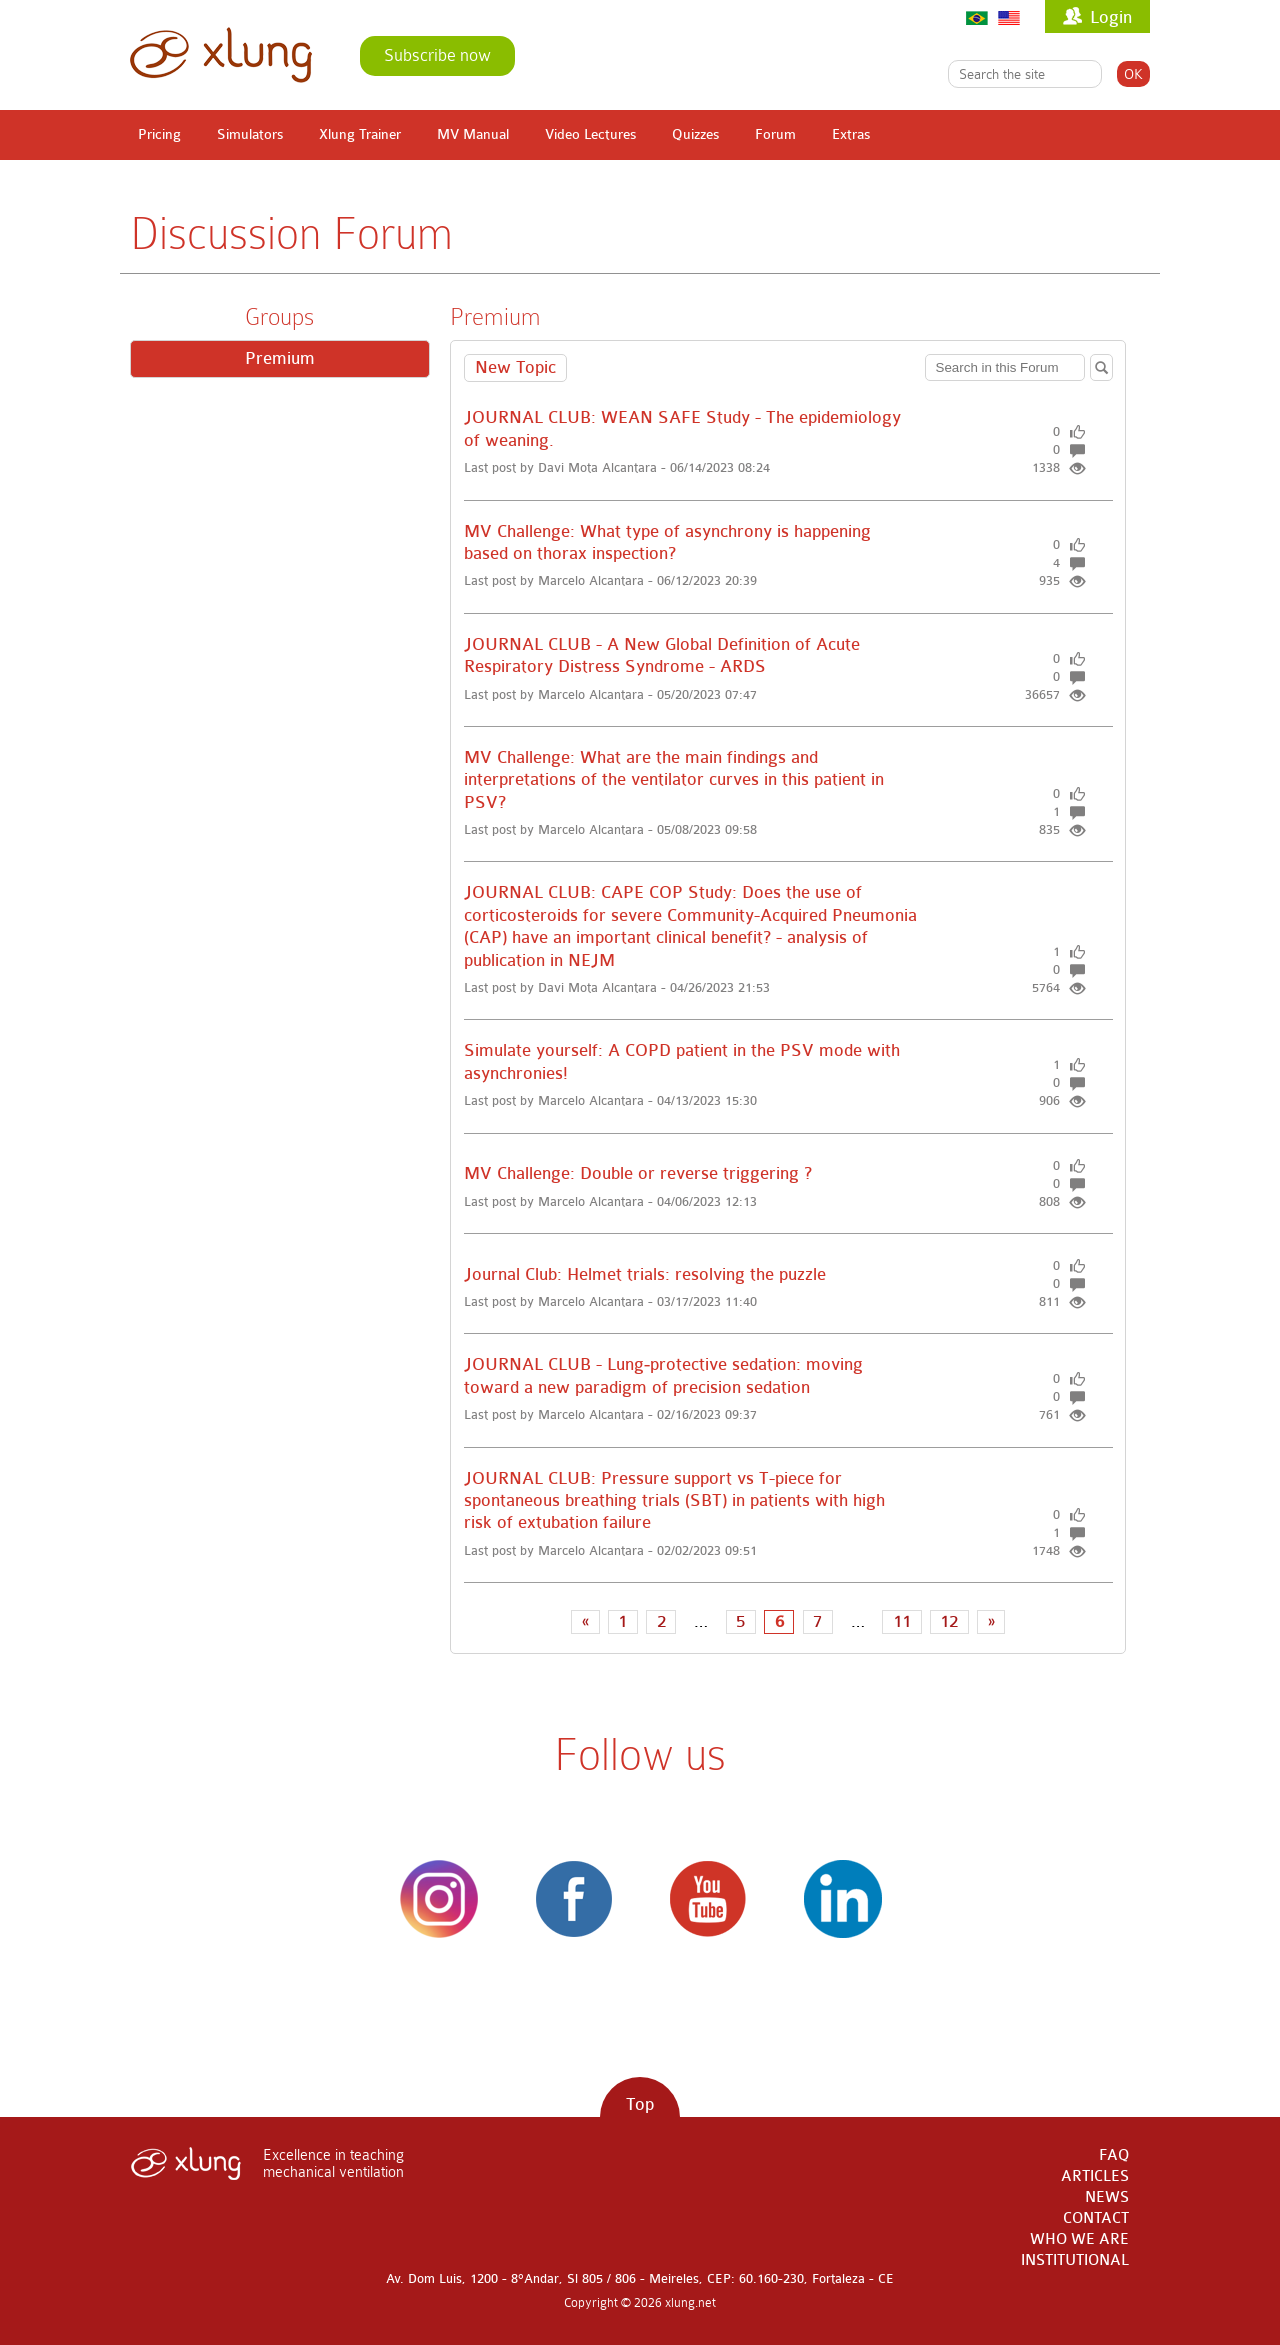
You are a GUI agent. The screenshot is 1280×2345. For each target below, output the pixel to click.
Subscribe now (437, 55)
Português (977, 17)
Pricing (159, 134)
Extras (851, 134)
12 (949, 1621)
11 (902, 1621)
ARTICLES (1095, 2176)
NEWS (1107, 2197)
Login (1111, 17)
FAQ (1114, 2155)
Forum (775, 134)
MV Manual (473, 134)
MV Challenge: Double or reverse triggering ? (638, 1173)
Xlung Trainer (360, 134)
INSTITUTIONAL (1075, 2260)
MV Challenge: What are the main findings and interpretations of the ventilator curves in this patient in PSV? (674, 780)
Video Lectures (590, 134)
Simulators (250, 134)
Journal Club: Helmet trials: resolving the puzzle (647, 1274)
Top (640, 2104)
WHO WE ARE (1079, 2239)
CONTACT (1096, 2218)
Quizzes (695, 134)
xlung (221, 55)
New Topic (515, 367)
